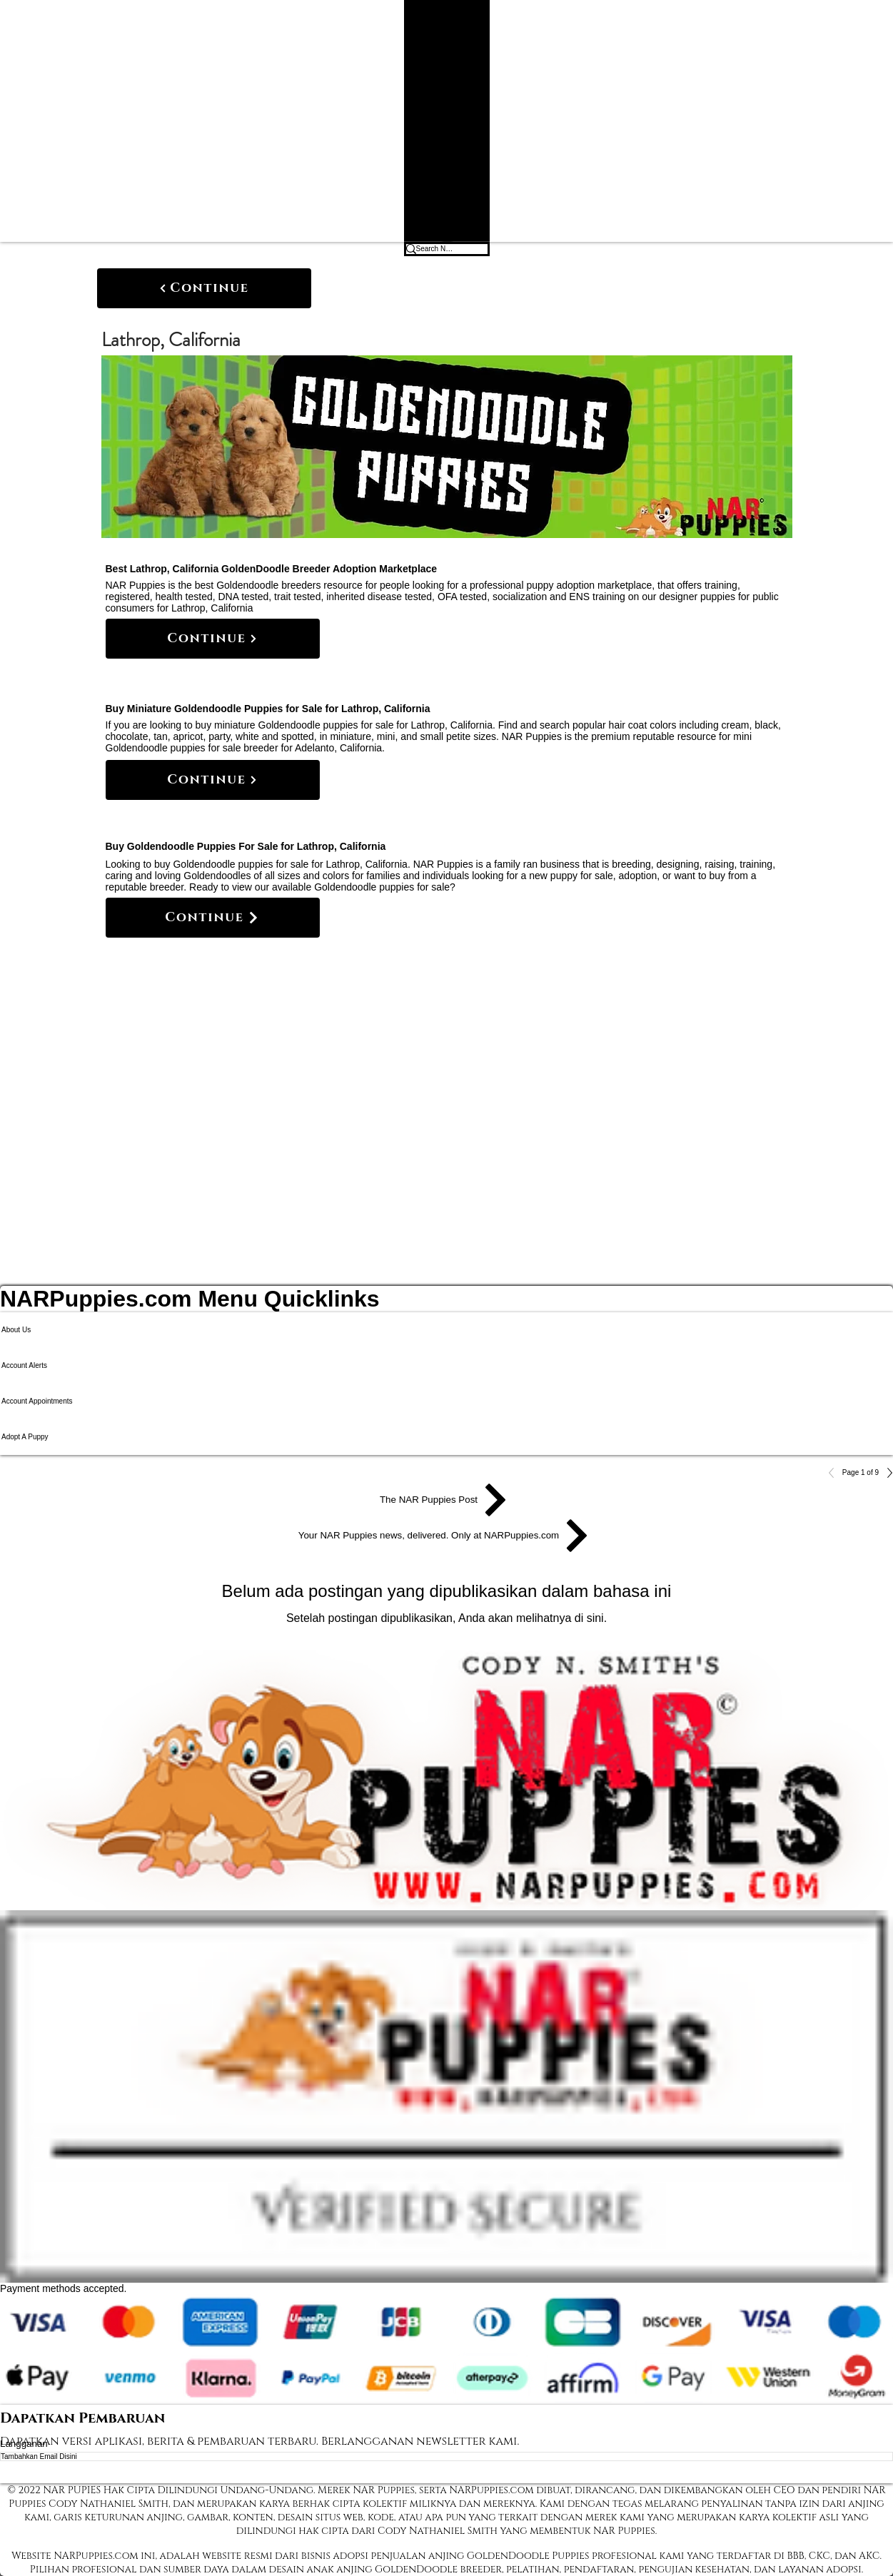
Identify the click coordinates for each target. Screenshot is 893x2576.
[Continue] (204, 288)
